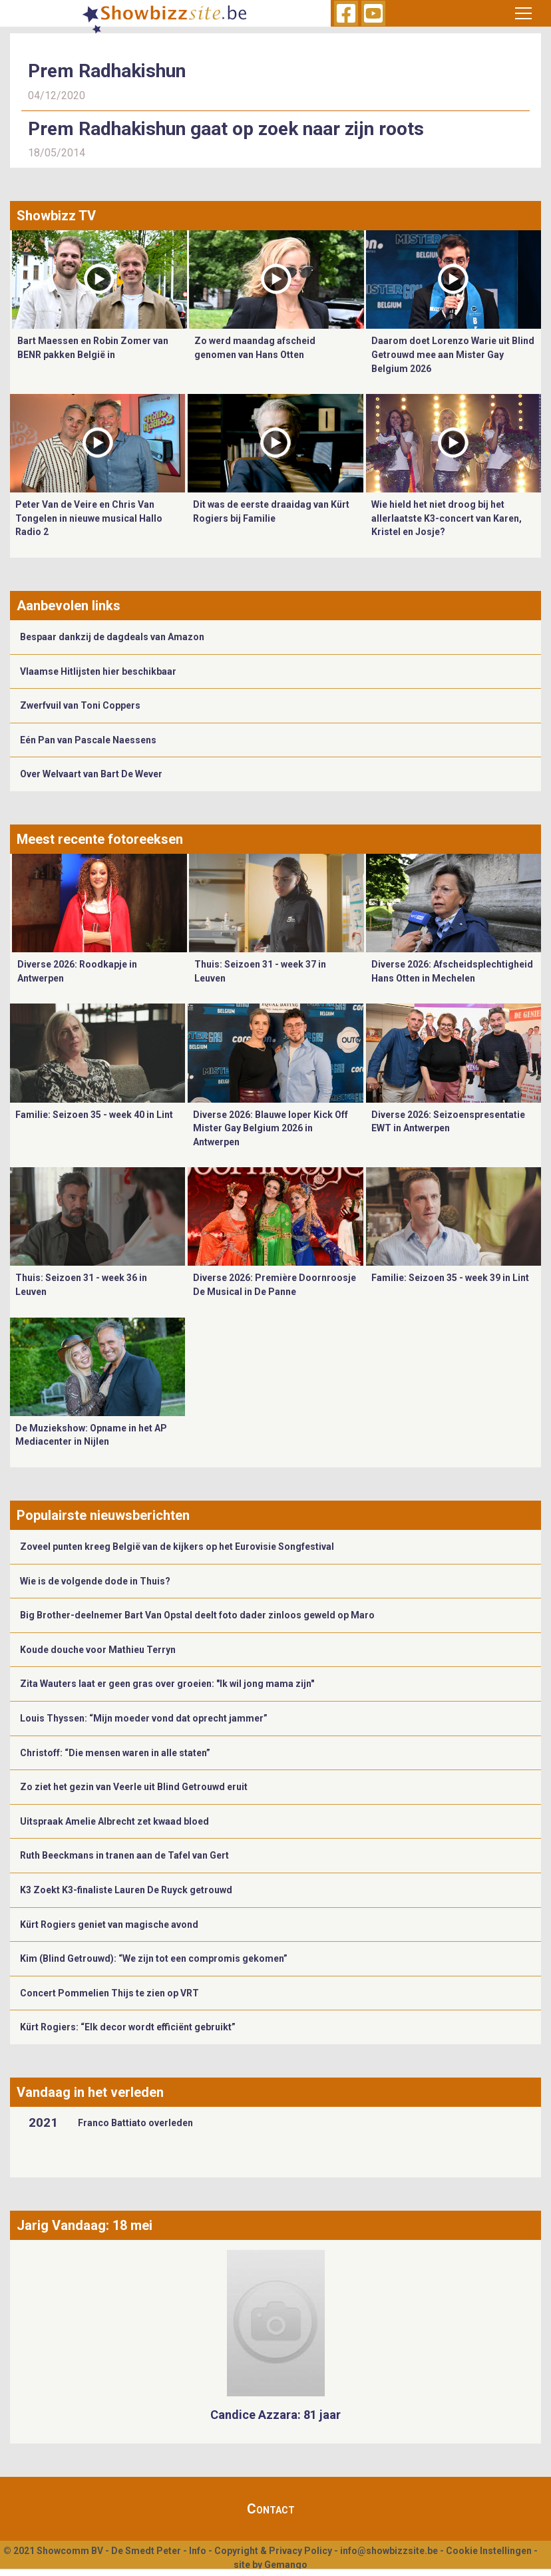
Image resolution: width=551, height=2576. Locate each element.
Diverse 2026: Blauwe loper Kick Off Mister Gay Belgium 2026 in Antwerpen (270, 1128)
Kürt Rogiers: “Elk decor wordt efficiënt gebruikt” (128, 2027)
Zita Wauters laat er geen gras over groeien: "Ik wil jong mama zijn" (167, 1683)
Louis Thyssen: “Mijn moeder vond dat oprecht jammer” (144, 1718)
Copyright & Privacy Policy (273, 2550)
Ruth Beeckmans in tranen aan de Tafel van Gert (124, 1855)
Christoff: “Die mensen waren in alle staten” (115, 1753)
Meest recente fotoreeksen (100, 839)
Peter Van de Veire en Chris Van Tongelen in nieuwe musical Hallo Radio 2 (88, 518)
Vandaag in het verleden (90, 2092)
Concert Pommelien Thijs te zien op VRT (109, 1993)
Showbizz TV (56, 216)
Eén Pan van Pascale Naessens (88, 740)
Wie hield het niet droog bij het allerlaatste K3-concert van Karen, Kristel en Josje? (446, 518)
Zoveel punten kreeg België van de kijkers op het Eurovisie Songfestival (177, 1546)
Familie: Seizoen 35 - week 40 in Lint (94, 1114)
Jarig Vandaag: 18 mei (84, 2225)
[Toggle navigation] (523, 13)
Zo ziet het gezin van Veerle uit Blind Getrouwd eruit (134, 1786)
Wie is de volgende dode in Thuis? (95, 1581)
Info (197, 2550)
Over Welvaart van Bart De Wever (91, 774)
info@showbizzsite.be (389, 2550)
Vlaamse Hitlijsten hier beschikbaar (98, 671)
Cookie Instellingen (489, 2550)
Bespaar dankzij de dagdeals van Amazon (112, 637)
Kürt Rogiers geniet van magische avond (109, 1924)
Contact (271, 2509)
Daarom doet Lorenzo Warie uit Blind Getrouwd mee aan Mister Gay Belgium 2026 (452, 354)
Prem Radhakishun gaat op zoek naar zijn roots (226, 129)
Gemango (285, 2564)
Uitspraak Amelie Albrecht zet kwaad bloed (114, 1821)
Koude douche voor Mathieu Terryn (98, 1649)
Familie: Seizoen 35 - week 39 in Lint (450, 1277)
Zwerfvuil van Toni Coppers (80, 705)
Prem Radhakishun (107, 71)
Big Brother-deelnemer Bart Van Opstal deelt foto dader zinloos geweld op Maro (197, 1615)
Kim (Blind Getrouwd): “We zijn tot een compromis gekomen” (153, 1958)
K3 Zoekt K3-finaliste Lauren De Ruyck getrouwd (126, 1890)
